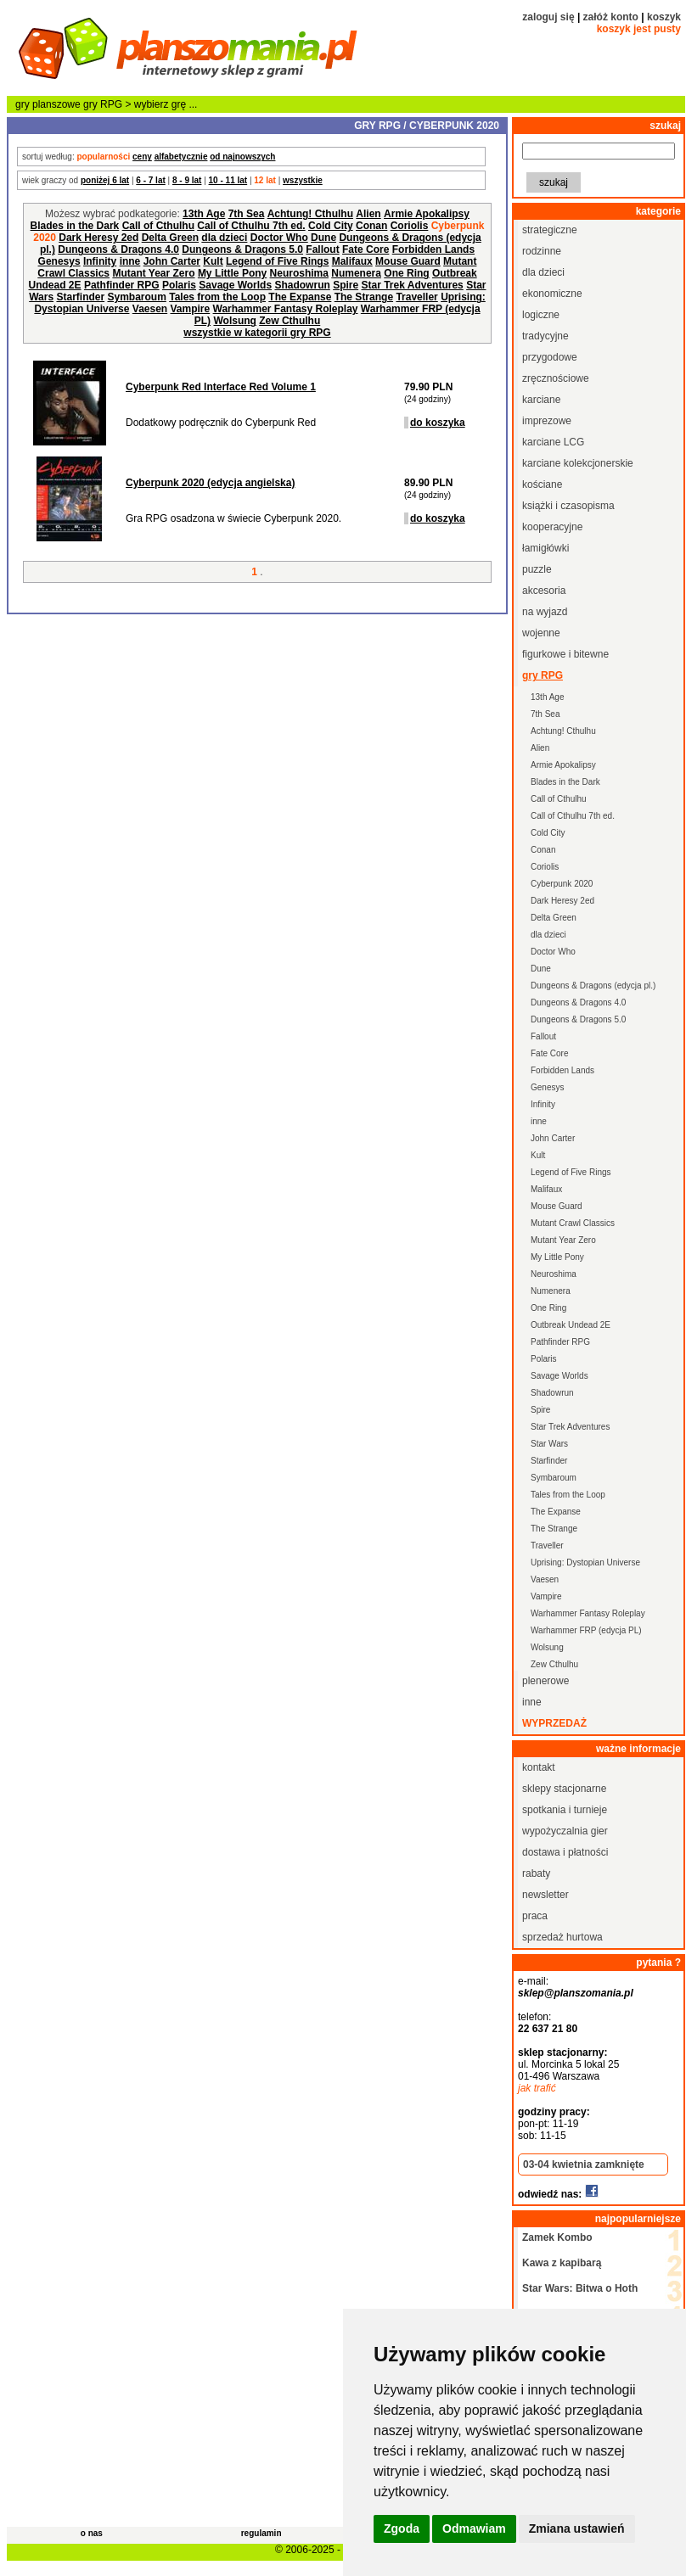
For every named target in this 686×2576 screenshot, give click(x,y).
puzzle (537, 569)
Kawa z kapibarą (561, 2263)
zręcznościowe (555, 378)
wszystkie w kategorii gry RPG (256, 333)
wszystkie (303, 180)
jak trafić (537, 2088)
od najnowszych (242, 156)
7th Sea (246, 214)
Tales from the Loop (217, 297)
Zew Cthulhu (289, 321)
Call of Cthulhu (158, 226)
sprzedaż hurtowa (562, 1937)
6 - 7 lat (150, 180)
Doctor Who (279, 238)
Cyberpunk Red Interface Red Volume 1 (221, 387)
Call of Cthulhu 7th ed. (251, 226)
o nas (92, 2533)
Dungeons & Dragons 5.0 (242, 249)
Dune (323, 238)
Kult (212, 261)
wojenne (541, 633)
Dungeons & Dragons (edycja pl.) (593, 985)
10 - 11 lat (228, 180)
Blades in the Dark (75, 226)
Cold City (330, 226)
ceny (142, 156)
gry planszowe (48, 104)
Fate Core (365, 249)
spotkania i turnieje (564, 1810)
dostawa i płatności (565, 1852)
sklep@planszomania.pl (575, 1993)
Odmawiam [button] (474, 2528)
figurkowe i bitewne (565, 654)
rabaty (536, 1873)
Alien (368, 214)
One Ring (406, 273)
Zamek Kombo (557, 2237)
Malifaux (352, 261)
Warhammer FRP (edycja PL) (586, 1630)
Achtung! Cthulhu (310, 214)
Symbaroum (136, 297)
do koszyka (437, 422)
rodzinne (541, 251)
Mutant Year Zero (153, 273)
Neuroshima (299, 273)
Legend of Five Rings (277, 261)
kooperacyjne (552, 527)
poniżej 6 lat (105, 180)
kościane (542, 484)
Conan (371, 226)
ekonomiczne (552, 294)
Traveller (416, 297)
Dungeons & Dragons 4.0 (118, 249)
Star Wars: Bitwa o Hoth (580, 2288)
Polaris (179, 285)
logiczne (540, 315)
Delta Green (170, 238)
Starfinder (80, 297)
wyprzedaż (554, 1723)
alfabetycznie (181, 156)
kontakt (538, 1767)
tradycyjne (545, 336)
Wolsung (234, 321)
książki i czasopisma (568, 506)
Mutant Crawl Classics (573, 1223)
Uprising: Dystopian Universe (585, 1562)
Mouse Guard (408, 261)
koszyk (664, 17)
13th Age (204, 214)
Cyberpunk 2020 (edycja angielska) (210, 483)
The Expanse (299, 297)
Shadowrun (301, 285)
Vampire (191, 309)
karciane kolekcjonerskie (577, 463)
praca (535, 1916)
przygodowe (549, 357)
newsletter (545, 1895)
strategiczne (549, 230)
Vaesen (149, 309)
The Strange (364, 297)
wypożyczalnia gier (565, 1831)
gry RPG (102, 104)
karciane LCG (553, 442)
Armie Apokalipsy (427, 214)
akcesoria (543, 590)
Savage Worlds (235, 285)
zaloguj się (548, 17)
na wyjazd (544, 612)
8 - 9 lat (186, 180)
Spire (345, 285)
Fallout (322, 249)
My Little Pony (232, 273)
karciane (541, 400)
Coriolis (410, 226)
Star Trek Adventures (413, 285)
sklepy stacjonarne (564, 1789)
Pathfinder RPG (122, 285)
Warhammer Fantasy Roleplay (285, 309)
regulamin (261, 2533)
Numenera (356, 273)
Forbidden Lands (433, 249)
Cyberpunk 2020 (562, 883)
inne (130, 261)
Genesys (59, 261)
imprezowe (546, 421)
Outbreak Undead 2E (570, 1325)
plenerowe (545, 1681)
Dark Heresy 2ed (98, 238)
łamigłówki (545, 548)
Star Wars (549, 1443)
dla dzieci (224, 238)
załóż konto (610, 17)
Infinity (99, 261)
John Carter (171, 261)
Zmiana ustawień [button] (577, 2528)
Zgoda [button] (401, 2528)
